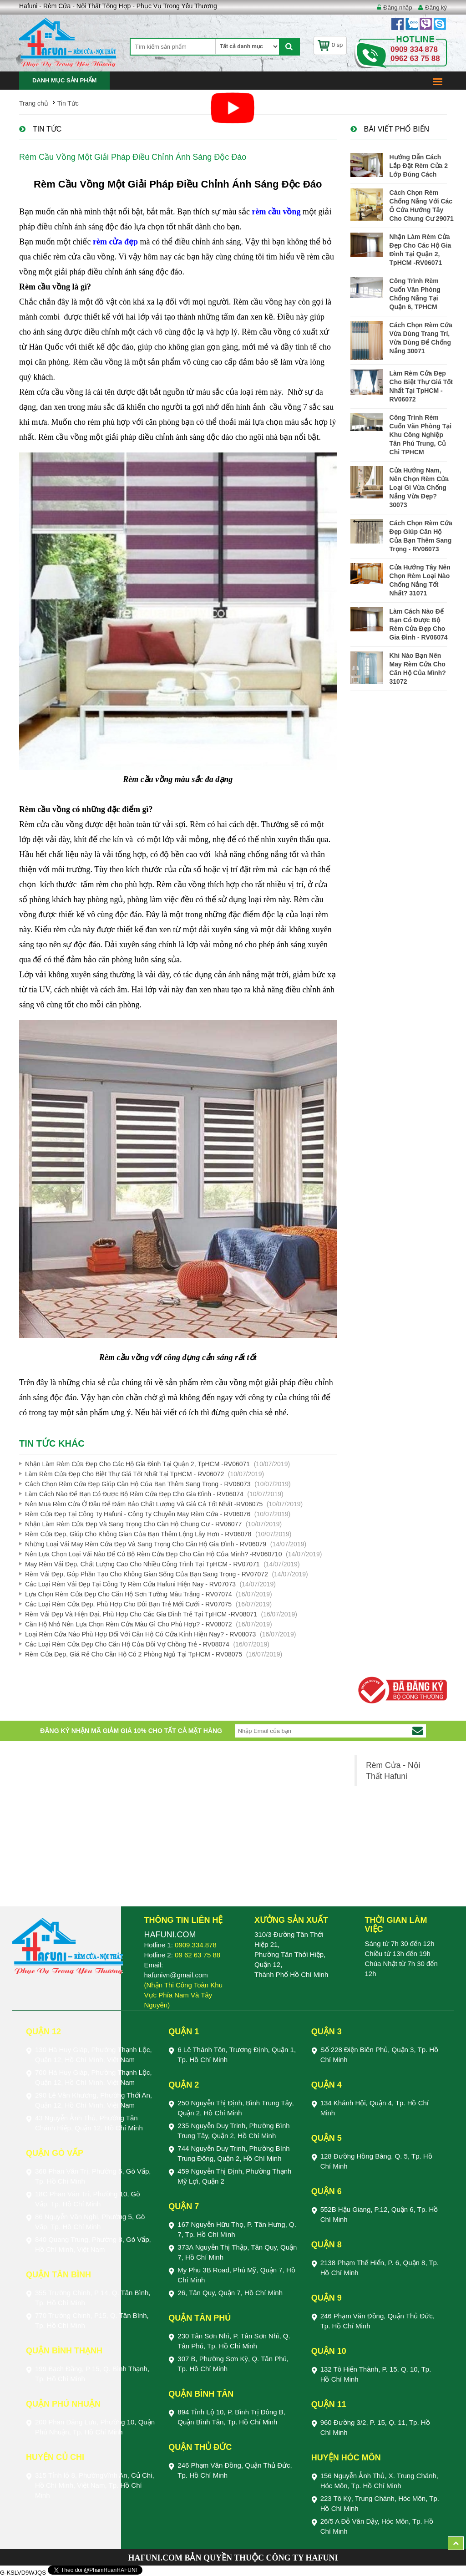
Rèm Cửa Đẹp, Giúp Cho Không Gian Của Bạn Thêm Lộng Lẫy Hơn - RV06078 (138, 1534)
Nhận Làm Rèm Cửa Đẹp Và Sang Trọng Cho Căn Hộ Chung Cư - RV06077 (133, 1524)
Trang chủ (33, 103)
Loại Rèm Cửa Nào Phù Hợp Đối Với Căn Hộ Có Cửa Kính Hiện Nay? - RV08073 (140, 1634)
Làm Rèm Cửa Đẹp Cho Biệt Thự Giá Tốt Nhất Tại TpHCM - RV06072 (124, 1474)
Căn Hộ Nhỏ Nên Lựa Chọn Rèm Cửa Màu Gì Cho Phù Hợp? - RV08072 (128, 1624)
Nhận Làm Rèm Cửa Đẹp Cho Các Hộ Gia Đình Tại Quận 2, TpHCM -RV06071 (137, 1464)
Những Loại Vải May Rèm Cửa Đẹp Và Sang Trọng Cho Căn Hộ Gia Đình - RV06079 (145, 1544)
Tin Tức (68, 103)
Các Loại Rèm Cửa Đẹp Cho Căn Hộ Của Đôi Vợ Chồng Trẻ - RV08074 (127, 1644)
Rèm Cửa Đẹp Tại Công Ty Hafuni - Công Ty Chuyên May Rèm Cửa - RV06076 (137, 1514)
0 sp (330, 44)
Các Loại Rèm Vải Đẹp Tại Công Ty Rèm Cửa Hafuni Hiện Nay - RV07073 (130, 1584)
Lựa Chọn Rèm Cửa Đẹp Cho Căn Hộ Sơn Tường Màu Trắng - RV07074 (128, 1594)
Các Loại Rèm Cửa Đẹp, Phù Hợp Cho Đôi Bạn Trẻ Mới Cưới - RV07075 (128, 1604)
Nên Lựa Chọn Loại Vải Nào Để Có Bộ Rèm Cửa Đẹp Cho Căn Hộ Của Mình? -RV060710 (153, 1554)
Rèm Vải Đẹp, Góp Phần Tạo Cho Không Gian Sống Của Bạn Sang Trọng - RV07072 (146, 1574)
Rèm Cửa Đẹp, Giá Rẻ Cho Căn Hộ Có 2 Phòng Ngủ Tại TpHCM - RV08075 (133, 1654)
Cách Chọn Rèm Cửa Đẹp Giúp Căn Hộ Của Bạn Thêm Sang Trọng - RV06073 (138, 1484)
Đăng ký (436, 7)
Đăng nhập (397, 7)
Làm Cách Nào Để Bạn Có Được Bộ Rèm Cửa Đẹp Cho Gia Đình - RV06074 (134, 1494)
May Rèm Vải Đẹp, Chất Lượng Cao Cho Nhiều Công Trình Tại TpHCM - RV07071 (142, 1564)
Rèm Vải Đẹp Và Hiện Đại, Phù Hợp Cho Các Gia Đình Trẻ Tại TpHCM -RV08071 (141, 1614)
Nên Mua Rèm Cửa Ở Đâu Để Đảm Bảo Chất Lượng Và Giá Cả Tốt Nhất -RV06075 (144, 1504)
